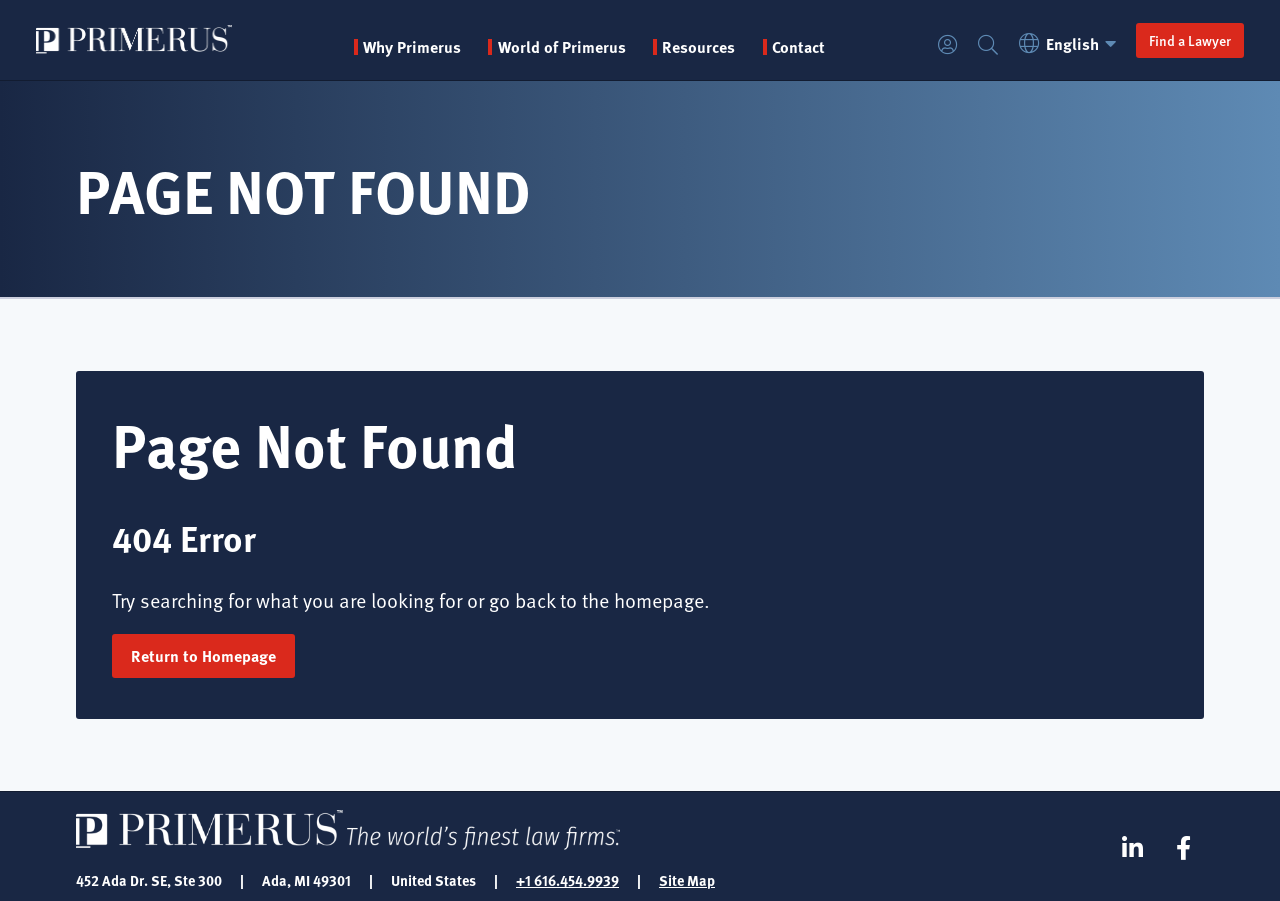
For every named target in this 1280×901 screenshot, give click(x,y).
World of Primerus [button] (562, 47)
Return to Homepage (203, 655)
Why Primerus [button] (412, 47)
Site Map (687, 880)
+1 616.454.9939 (567, 880)
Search (988, 45)
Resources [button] (698, 47)
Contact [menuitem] (798, 47)
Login (948, 45)
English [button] (1070, 43)
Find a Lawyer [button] (1190, 40)
